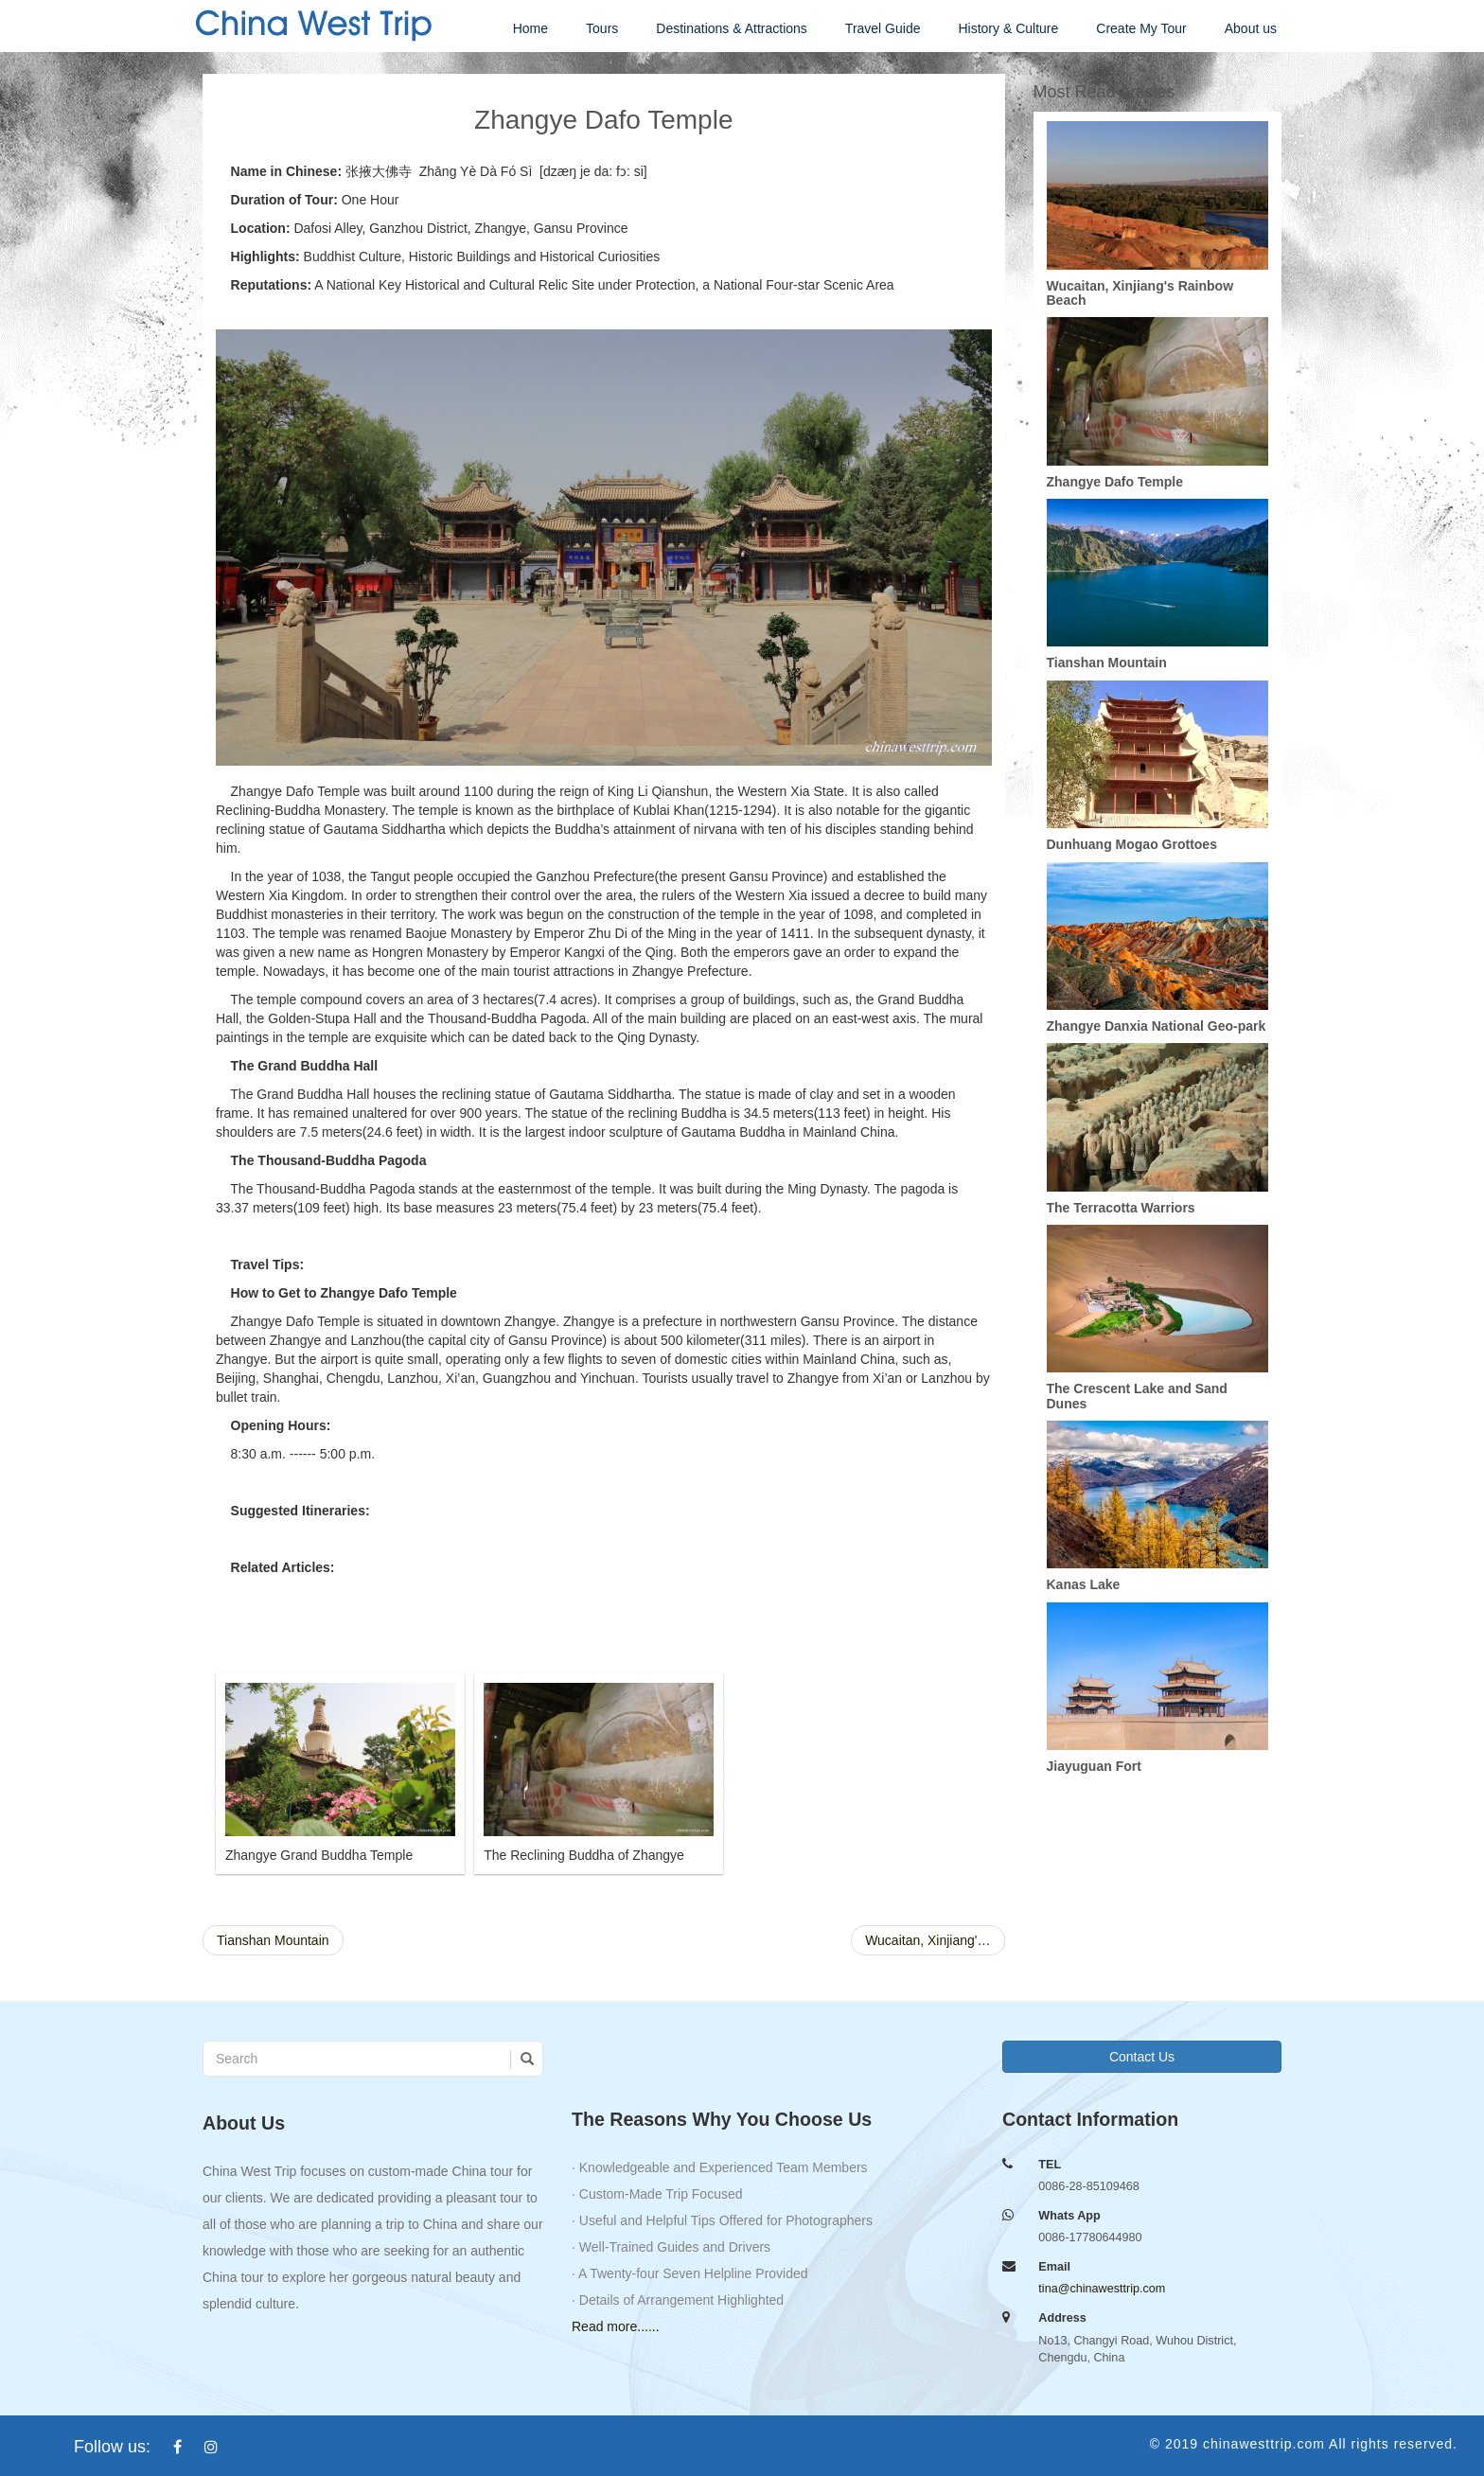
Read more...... (616, 2326)
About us (1251, 28)
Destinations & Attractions (731, 28)
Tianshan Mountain (273, 1940)
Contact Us (1142, 2056)
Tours (602, 28)
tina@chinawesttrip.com (1101, 2288)
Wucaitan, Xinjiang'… (927, 1940)
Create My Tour (1141, 28)
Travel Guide (883, 28)
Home (530, 28)
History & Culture (1008, 28)
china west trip (311, 23)
